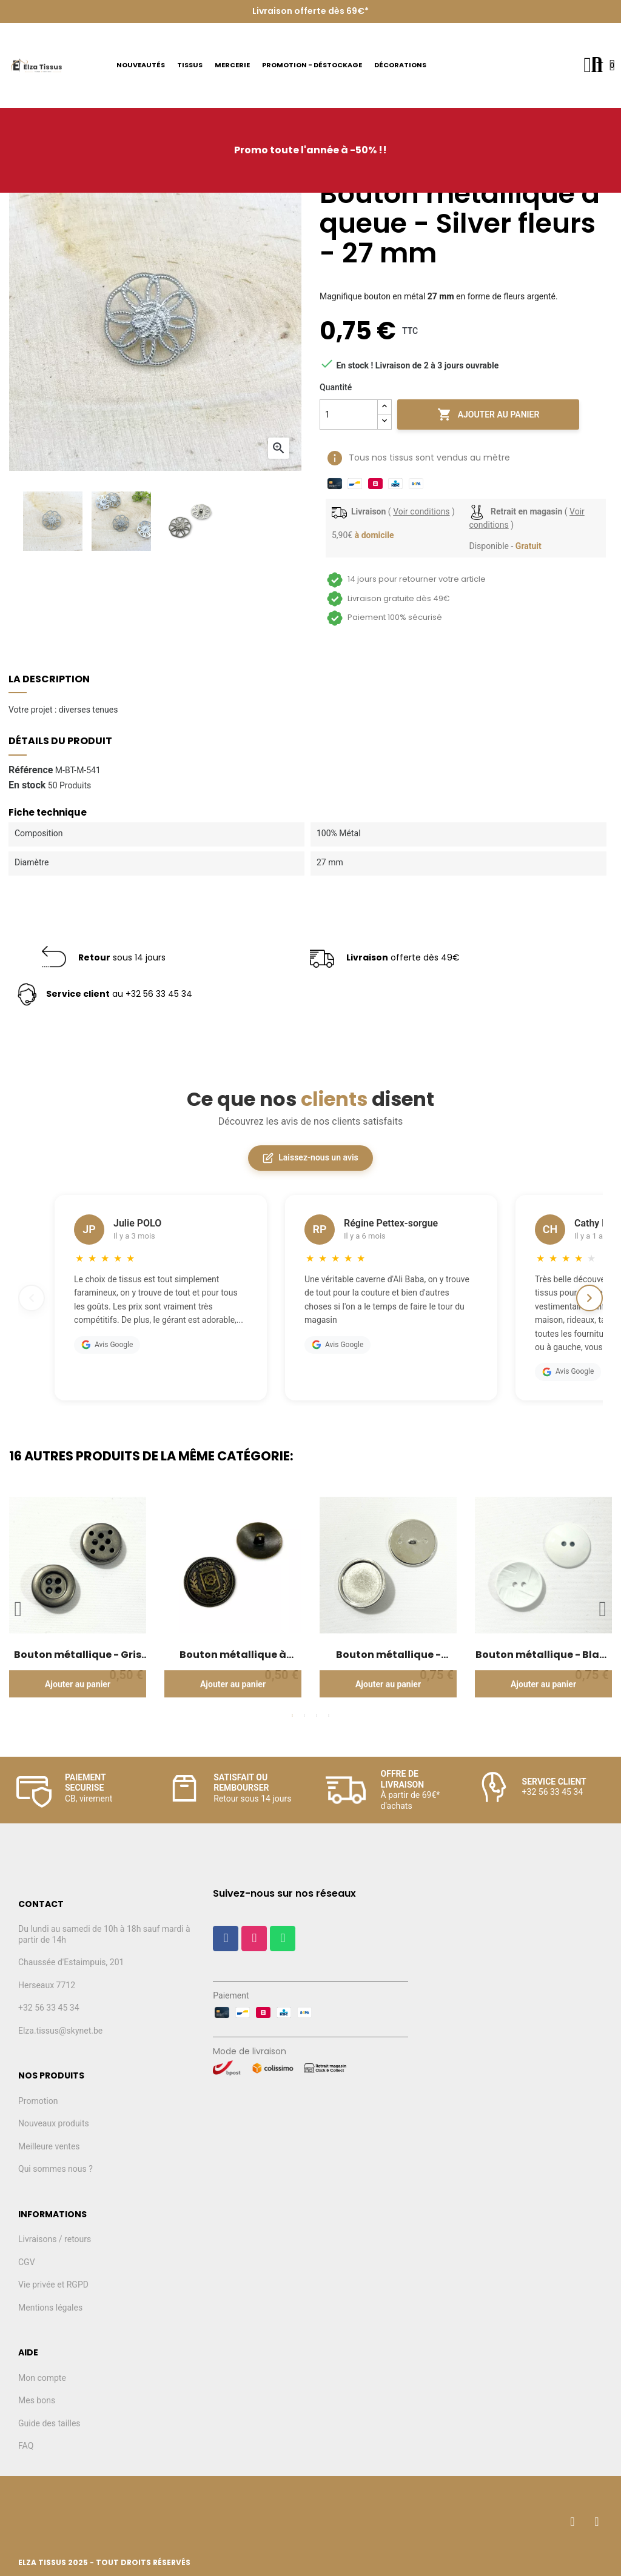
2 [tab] (304, 1715)
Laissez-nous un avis (310, 1158)
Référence (30, 770)
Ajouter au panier (488, 414)
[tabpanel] (77, 1602)
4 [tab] (329, 1715)
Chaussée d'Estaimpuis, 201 (71, 1962)
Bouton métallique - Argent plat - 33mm (388, 1655)
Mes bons (36, 2400)
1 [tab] (292, 1715)
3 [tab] (316, 1715)
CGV (26, 2262)
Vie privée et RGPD (53, 2284)
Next (603, 1609)
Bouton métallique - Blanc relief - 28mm (543, 1655)
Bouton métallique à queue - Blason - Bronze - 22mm (233, 1655)
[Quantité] (349, 414)
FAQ (25, 2446)
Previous (18, 1609)
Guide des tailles (49, 2423)
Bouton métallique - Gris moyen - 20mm (77, 1655)
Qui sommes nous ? (55, 2169)
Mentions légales (50, 2307)
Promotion (38, 2101)
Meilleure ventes (49, 2146)
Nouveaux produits (53, 2123)
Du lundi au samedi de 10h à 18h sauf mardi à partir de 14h (104, 1934)
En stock (26, 785)
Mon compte (42, 2378)
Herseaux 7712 (46, 1985)
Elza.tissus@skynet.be (60, 2030)
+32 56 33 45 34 (48, 2007)
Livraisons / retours (54, 2239)
